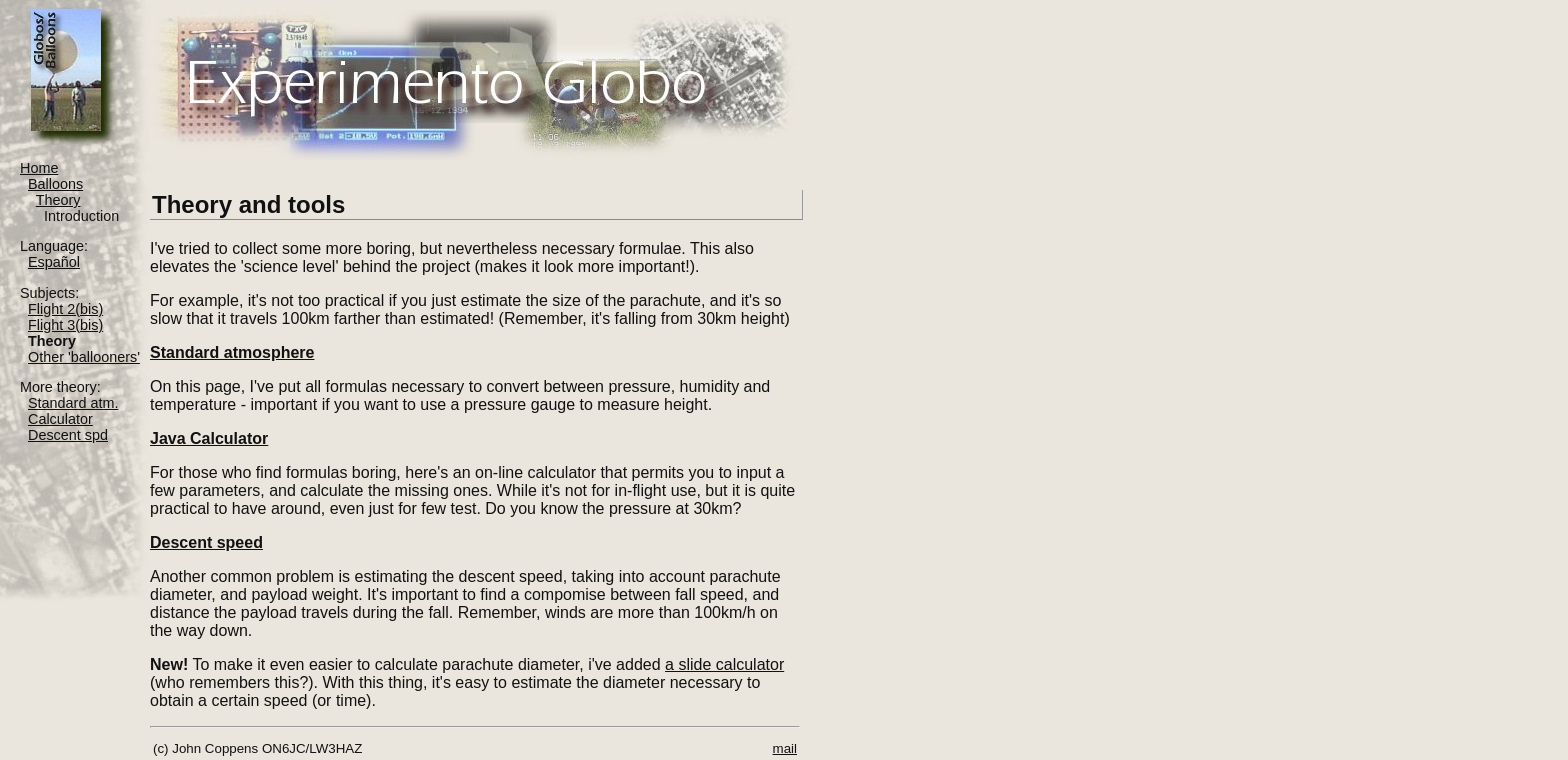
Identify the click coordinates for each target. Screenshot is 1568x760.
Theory (58, 200)
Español (54, 262)
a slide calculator (724, 664)
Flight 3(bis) (65, 325)
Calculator (60, 419)
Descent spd (68, 435)
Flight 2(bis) (65, 309)
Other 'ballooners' (84, 357)
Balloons (55, 184)
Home (39, 168)
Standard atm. (73, 403)
